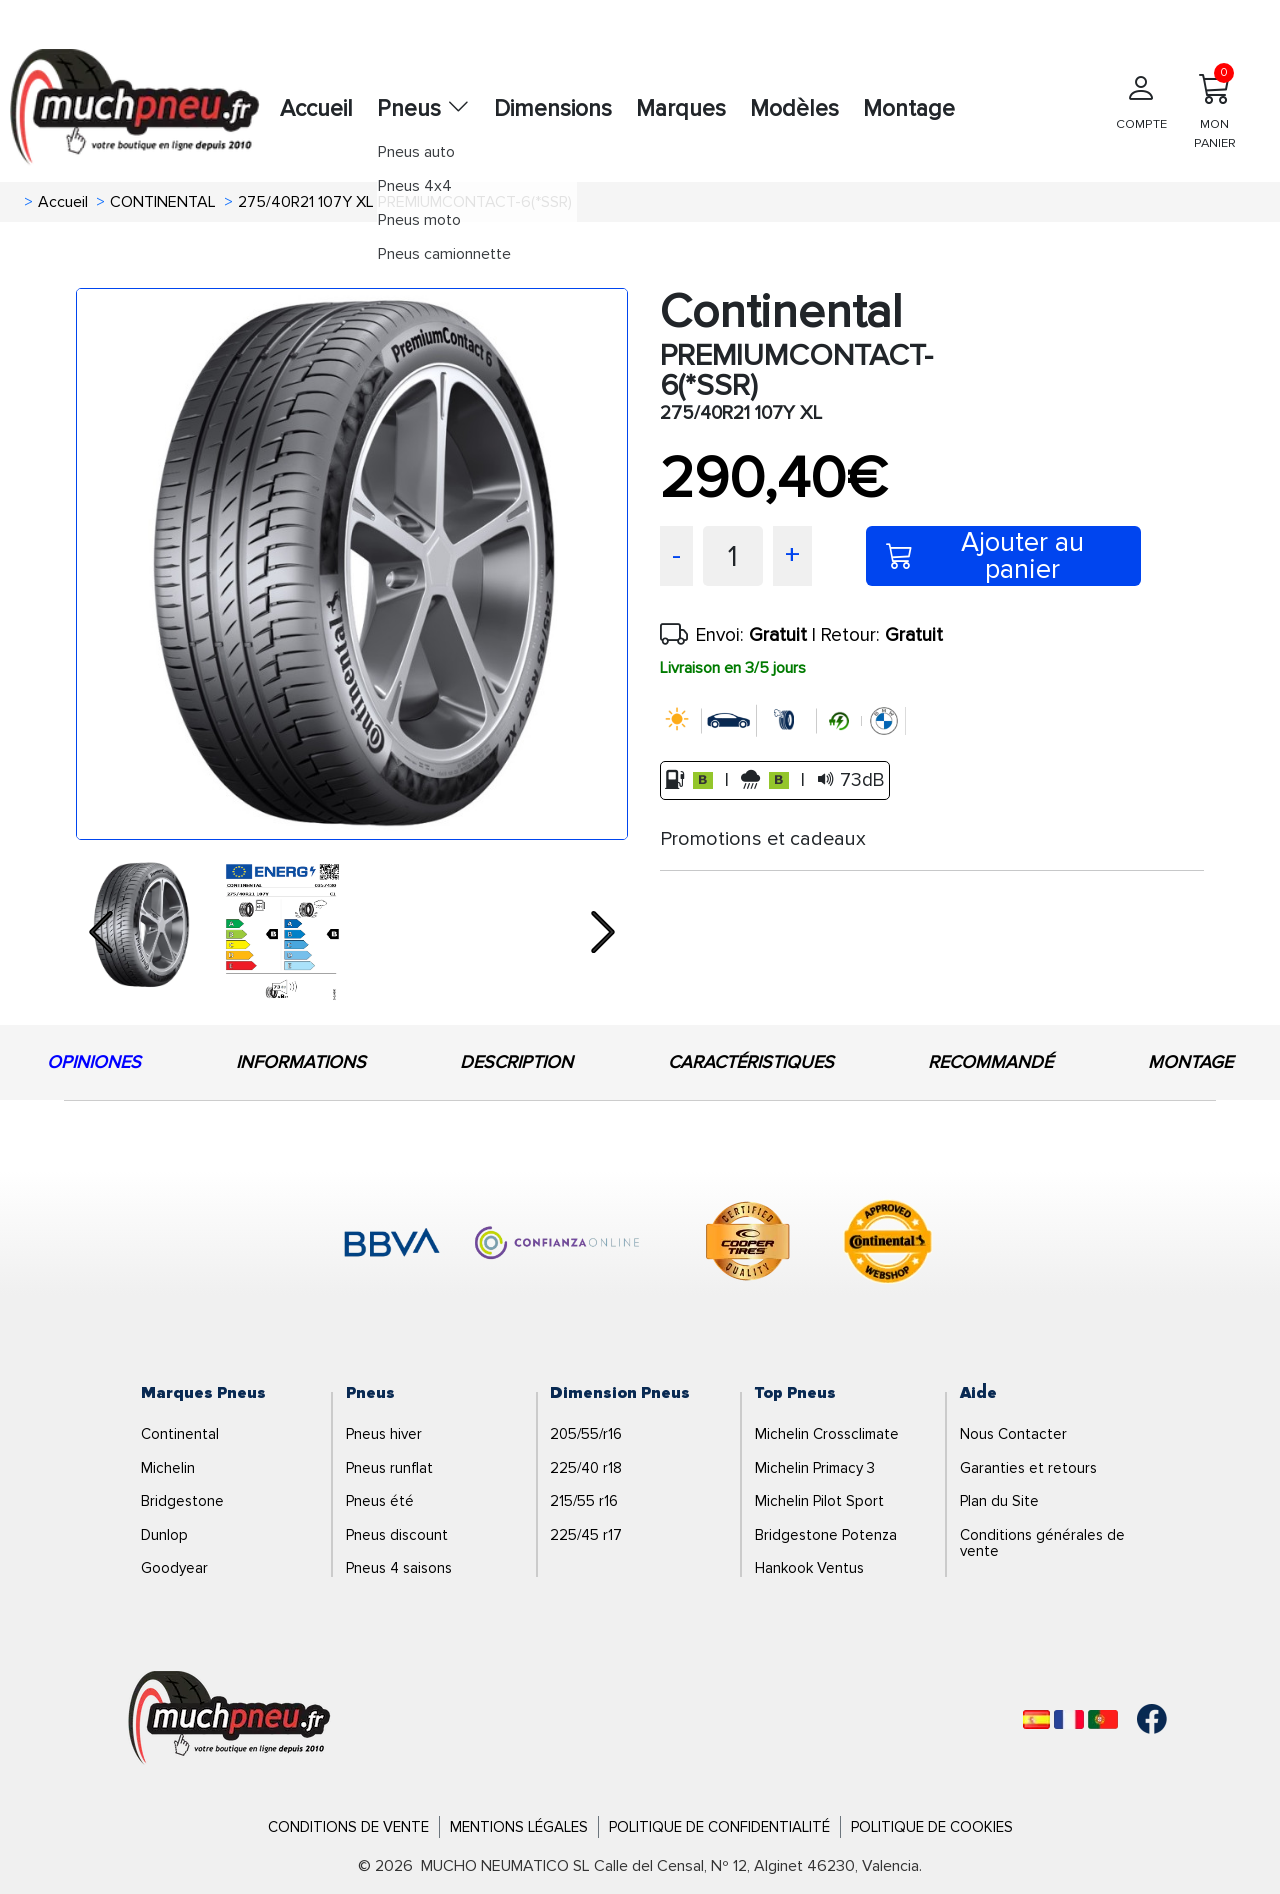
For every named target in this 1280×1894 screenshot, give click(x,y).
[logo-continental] (888, 1245)
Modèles (794, 109)
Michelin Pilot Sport (819, 1501)
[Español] (1036, 1719)
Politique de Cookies (932, 1827)
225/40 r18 (586, 1468)
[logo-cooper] (748, 1245)
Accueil (316, 109)
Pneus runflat (389, 1468)
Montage (909, 109)
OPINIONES (94, 1062)
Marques (681, 109)
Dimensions (553, 109)
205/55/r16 (586, 1434)
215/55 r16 (584, 1501)
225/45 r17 (586, 1535)
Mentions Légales (519, 1827)
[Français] (1069, 1719)
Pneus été (380, 1501)
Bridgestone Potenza (826, 1535)
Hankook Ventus (809, 1568)
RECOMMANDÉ (990, 1062)
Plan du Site (999, 1501)
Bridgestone (182, 1501)
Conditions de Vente (348, 1827)
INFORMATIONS (301, 1062)
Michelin (168, 1468)
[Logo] (229, 1718)
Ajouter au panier (985, 556)
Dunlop (164, 1535)
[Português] (1103, 1719)
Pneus (423, 109)
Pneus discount (397, 1535)
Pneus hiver (384, 1434)
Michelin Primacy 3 (815, 1468)
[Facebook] (1137, 1719)
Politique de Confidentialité (719, 1827)
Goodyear (174, 1568)
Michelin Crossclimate (827, 1434)
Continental (180, 1434)
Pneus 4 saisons (399, 1568)
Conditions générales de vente (1042, 1543)
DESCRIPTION (516, 1062)
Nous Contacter (1013, 1434)
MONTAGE (1190, 1062)
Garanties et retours (1028, 1468)
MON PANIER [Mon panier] (1215, 107)
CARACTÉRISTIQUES (751, 1062)
